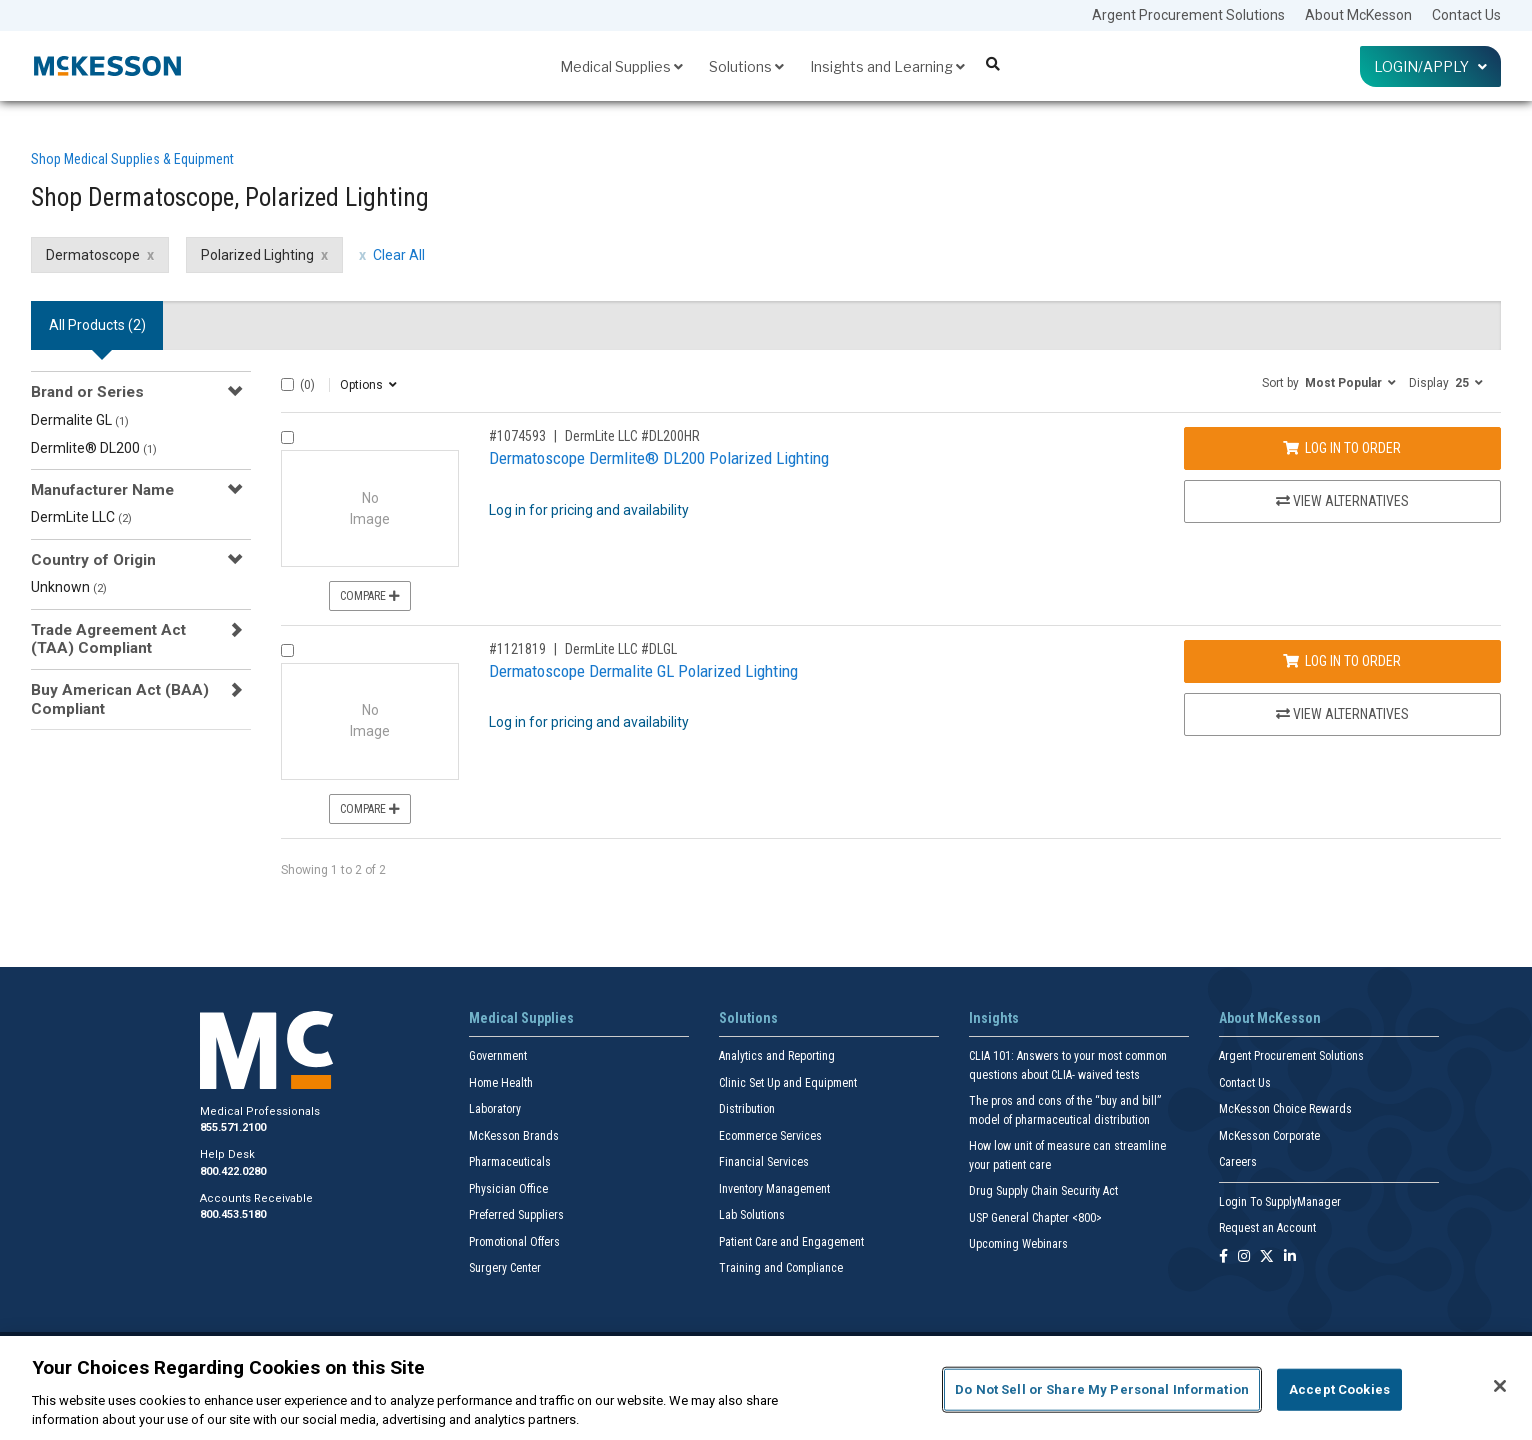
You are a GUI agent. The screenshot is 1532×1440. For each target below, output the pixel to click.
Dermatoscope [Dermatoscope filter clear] (93, 255)
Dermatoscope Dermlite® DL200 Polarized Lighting (659, 458)
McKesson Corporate (1269, 1136)
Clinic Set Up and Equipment (788, 1083)
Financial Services (764, 1162)
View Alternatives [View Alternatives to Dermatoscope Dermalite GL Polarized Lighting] (1342, 714)
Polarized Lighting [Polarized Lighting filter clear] (257, 255)
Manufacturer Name (102, 490)
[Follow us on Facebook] (1223, 1257)
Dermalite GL (80, 420)
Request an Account (1267, 1228)
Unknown (69, 587)
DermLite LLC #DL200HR (632, 436)
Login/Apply (1430, 66)
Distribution (747, 1109)
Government (498, 1056)
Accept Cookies (1339, 1389)
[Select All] (287, 384)
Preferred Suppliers (516, 1215)
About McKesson (1358, 15)
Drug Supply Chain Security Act (1043, 1191)
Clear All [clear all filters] (399, 255)
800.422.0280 (233, 1171)
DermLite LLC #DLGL (621, 649)
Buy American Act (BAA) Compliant (120, 699)
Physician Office (508, 1189)
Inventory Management (774, 1189)
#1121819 (517, 649)
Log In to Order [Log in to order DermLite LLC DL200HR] (1342, 448)
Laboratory (495, 1109)
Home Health (501, 1083)
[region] (766, 1388)
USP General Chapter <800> (1035, 1218)
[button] (1329, 382)
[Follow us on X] (1267, 1257)
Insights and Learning (887, 66)
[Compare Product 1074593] (287, 437)
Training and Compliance (781, 1268)
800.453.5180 (233, 1214)
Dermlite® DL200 (94, 448)
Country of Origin (93, 560)
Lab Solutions (752, 1215)
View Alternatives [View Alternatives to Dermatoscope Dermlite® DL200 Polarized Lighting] (1342, 501)
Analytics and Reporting (777, 1056)
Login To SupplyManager (1280, 1202)
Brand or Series (87, 392)
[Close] (1500, 1386)
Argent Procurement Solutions (1188, 15)
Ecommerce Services (770, 1136)
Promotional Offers (514, 1242)
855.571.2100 (233, 1127)
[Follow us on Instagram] (1244, 1257)
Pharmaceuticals (510, 1162)
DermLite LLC (81, 517)
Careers (1238, 1162)
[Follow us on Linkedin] (1290, 1257)
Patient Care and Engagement (791, 1242)
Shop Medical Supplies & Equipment (132, 159)
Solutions (746, 66)
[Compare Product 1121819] (287, 650)
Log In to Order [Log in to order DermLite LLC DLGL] (1342, 661)
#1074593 (517, 436)
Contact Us (1466, 15)
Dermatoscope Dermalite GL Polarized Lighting (643, 671)
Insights (994, 1018)
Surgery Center (505, 1268)
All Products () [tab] (97, 325)
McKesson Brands (514, 1136)
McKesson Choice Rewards (1285, 1109)
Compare (370, 596)
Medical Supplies (621, 66)
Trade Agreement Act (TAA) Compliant (108, 639)
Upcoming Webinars (1018, 1244)
